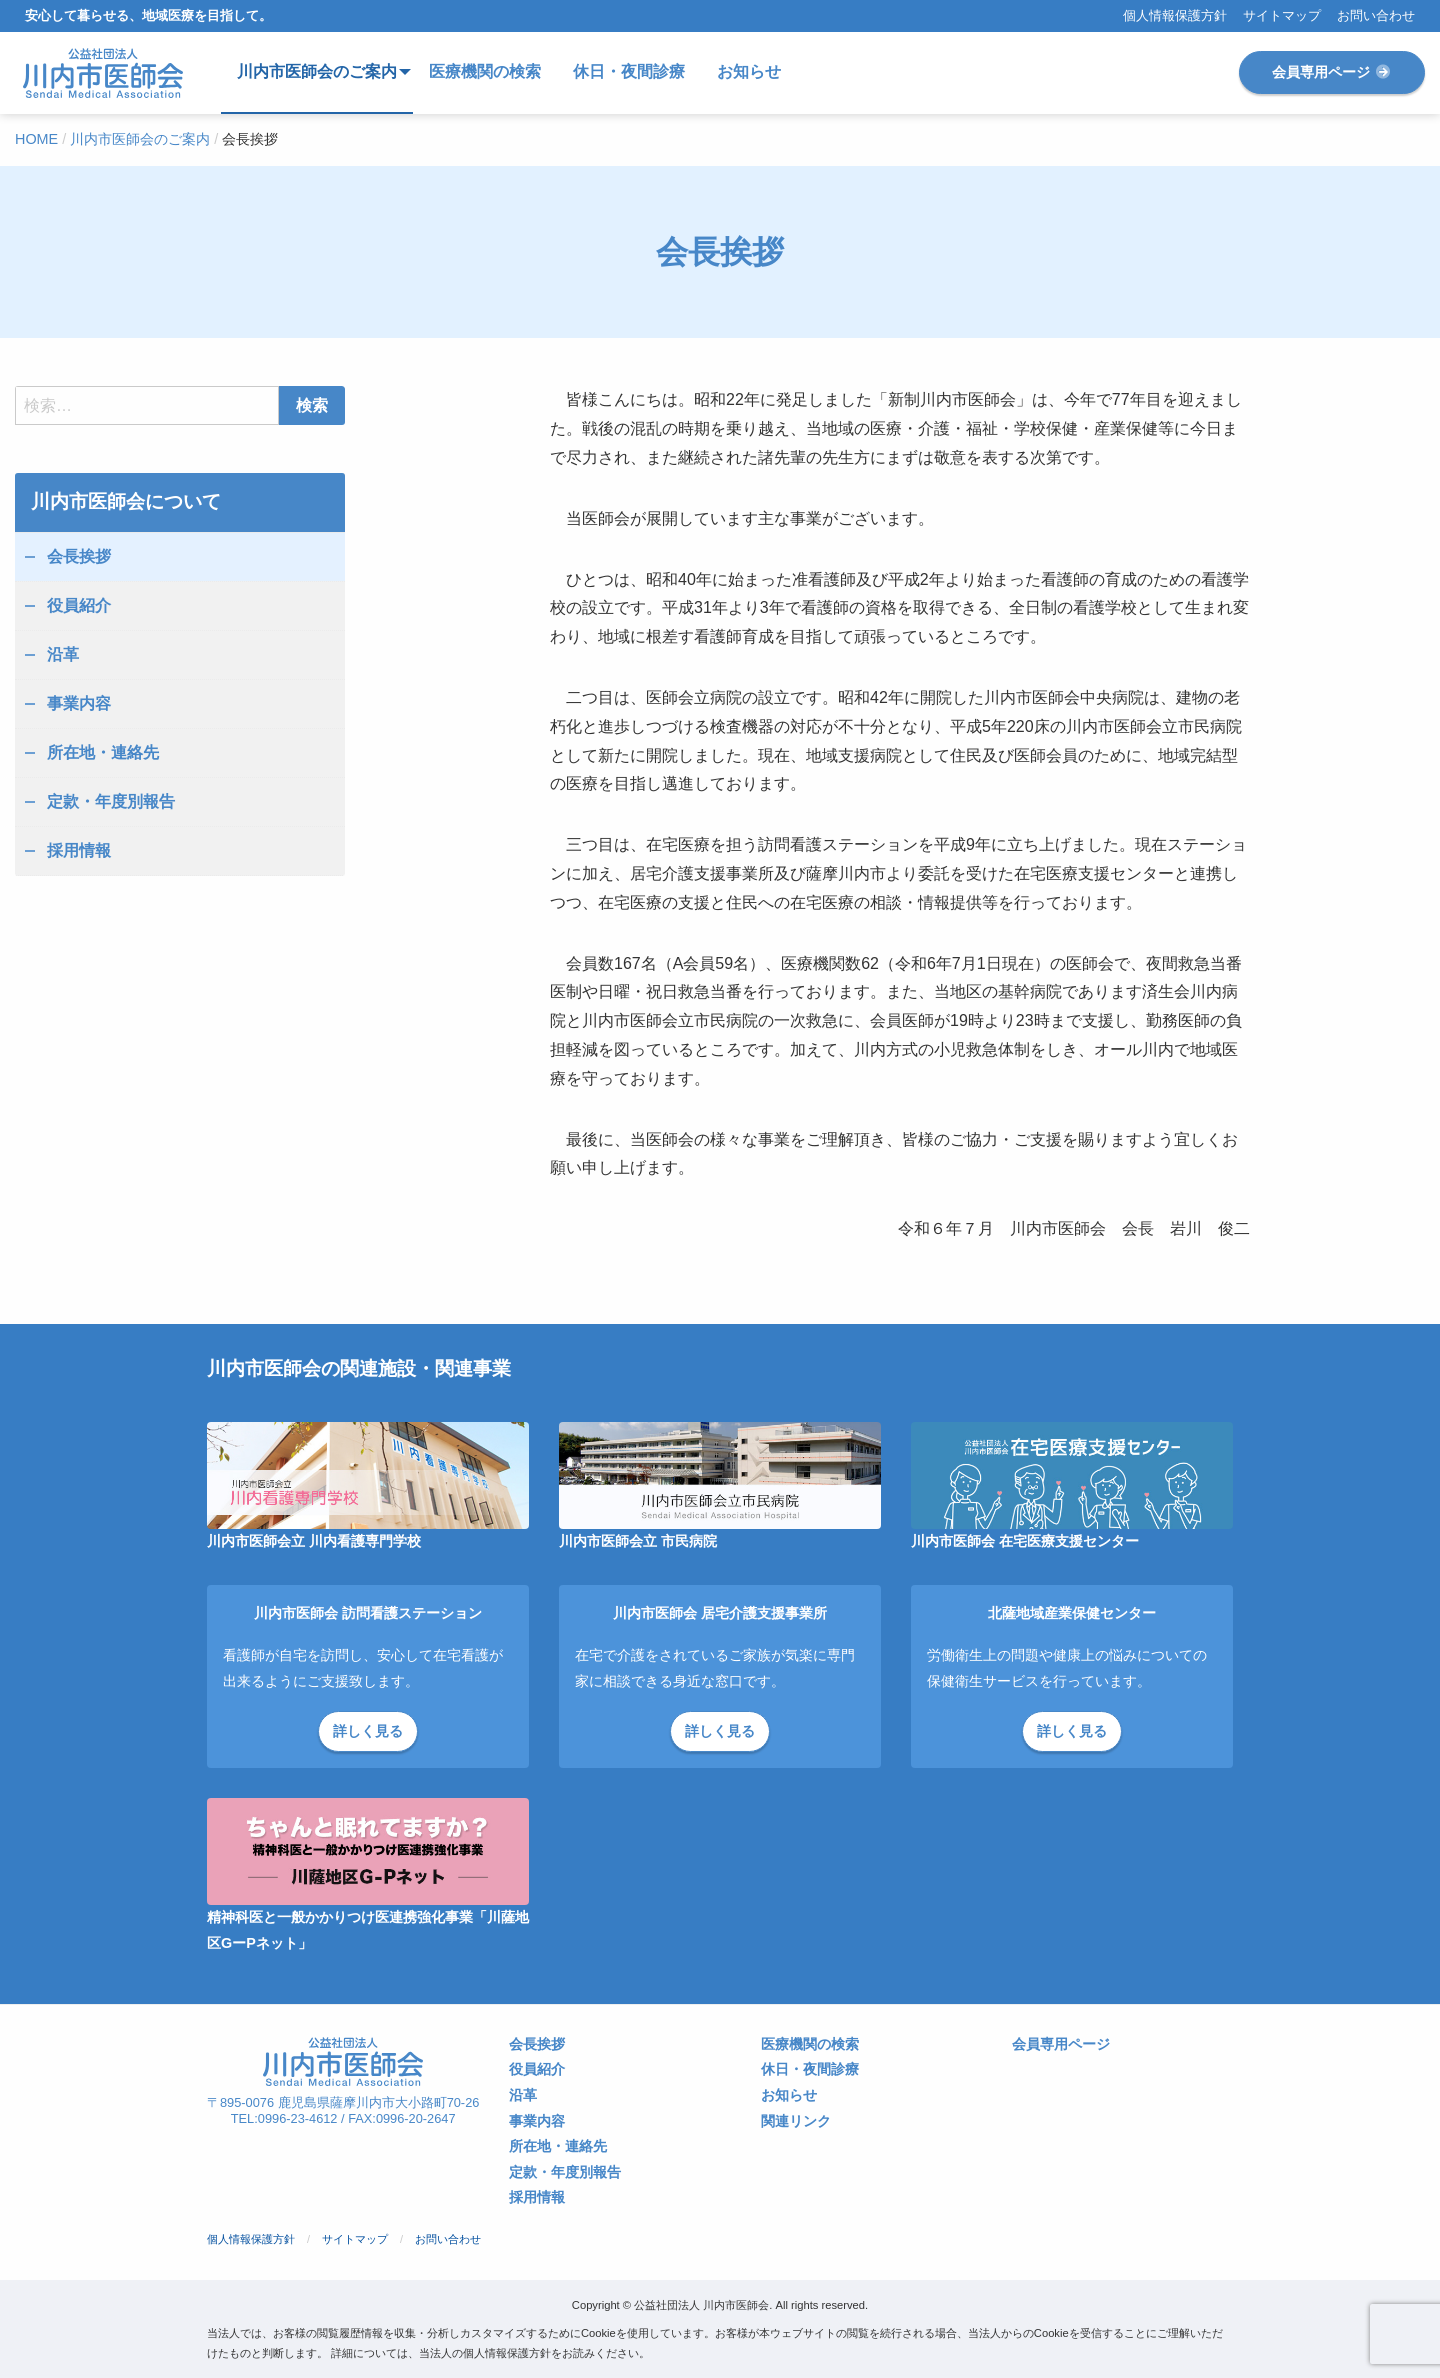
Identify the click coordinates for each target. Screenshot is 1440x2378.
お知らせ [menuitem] (749, 71)
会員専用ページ (1332, 72)
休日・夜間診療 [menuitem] (629, 71)
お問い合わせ (1376, 16)
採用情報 (79, 850)
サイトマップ (1282, 16)
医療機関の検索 (810, 2044)
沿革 (63, 654)
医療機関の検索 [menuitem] (485, 71)
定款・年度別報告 (111, 801)
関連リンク (796, 2121)
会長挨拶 (79, 556)
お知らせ (789, 2095)
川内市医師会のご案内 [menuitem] (317, 71)
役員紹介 (79, 605)
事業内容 (79, 703)
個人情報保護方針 (1175, 16)
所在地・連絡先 (103, 752)
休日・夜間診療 (810, 2069)
